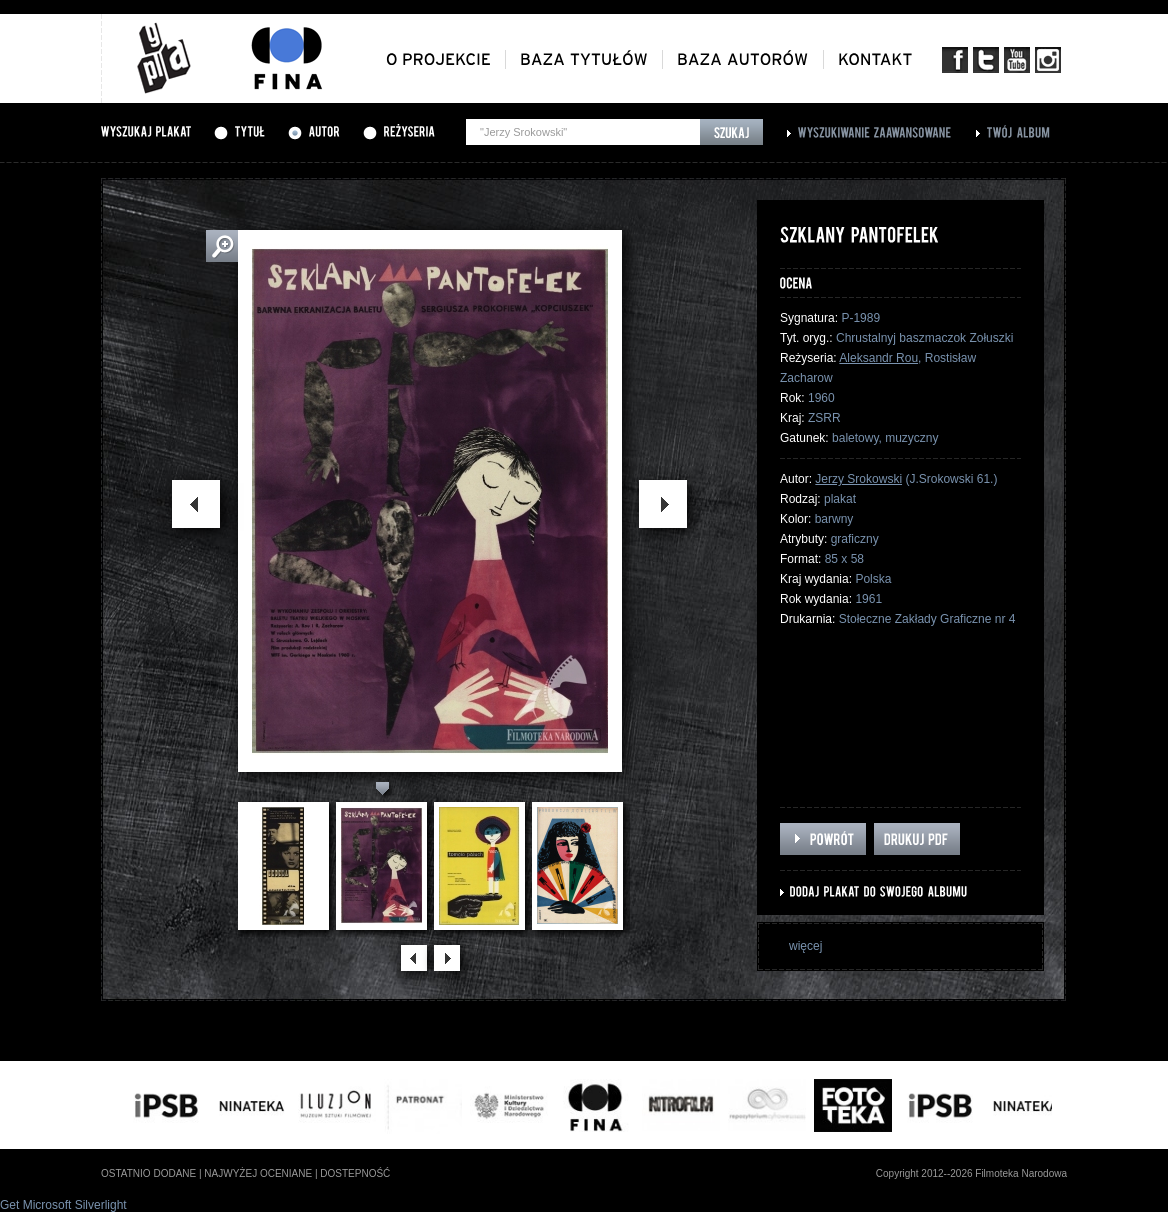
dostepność (355, 1173)
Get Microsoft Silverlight (63, 1205)
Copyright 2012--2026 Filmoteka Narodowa (971, 1173)
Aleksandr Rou (878, 358)
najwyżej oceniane (258, 1173)
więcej (805, 946)
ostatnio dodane (148, 1173)
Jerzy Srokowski (858, 479)
